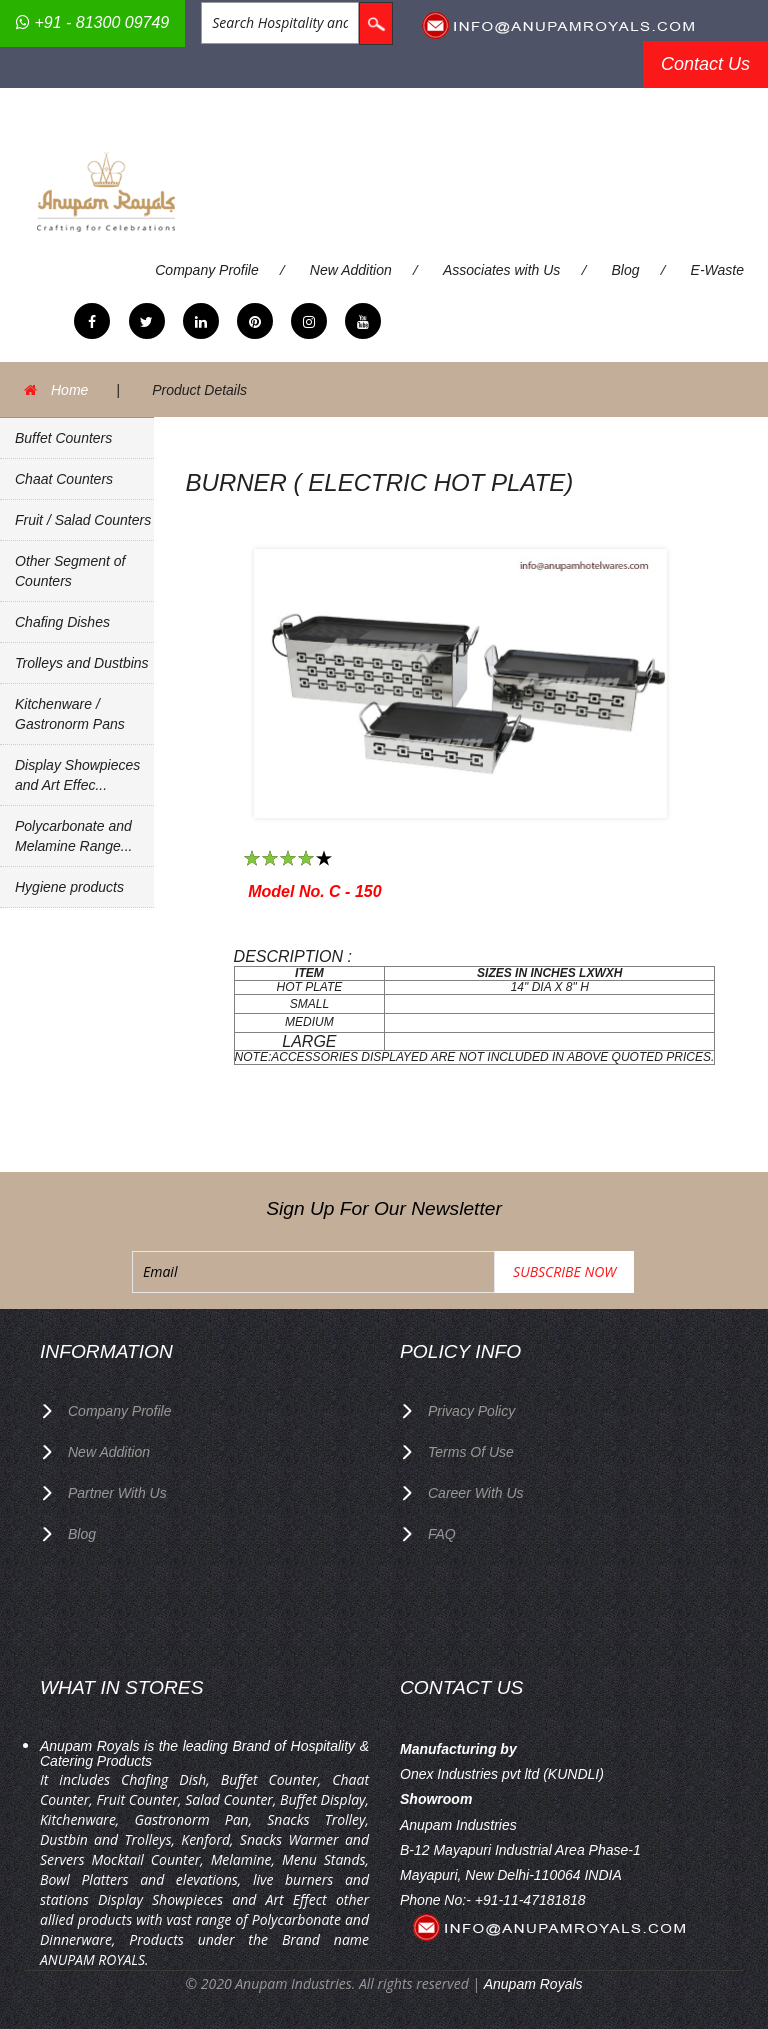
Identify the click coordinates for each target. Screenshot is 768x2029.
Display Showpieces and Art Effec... (77, 775)
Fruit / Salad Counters (83, 520)
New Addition (351, 270)
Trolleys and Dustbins (82, 663)
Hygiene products (69, 887)
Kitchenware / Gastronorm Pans (70, 714)
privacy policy (471, 1411)
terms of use (471, 1452)
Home (69, 390)
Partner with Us (117, 1493)
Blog (625, 270)
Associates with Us (501, 270)
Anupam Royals (533, 1984)
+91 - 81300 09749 (92, 22)
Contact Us (705, 64)
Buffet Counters (63, 438)
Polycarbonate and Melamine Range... (74, 836)
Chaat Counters (64, 479)
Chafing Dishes (62, 622)
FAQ (442, 1534)
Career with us (476, 1493)
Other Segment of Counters (70, 571)
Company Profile (207, 270)
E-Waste (717, 270)
